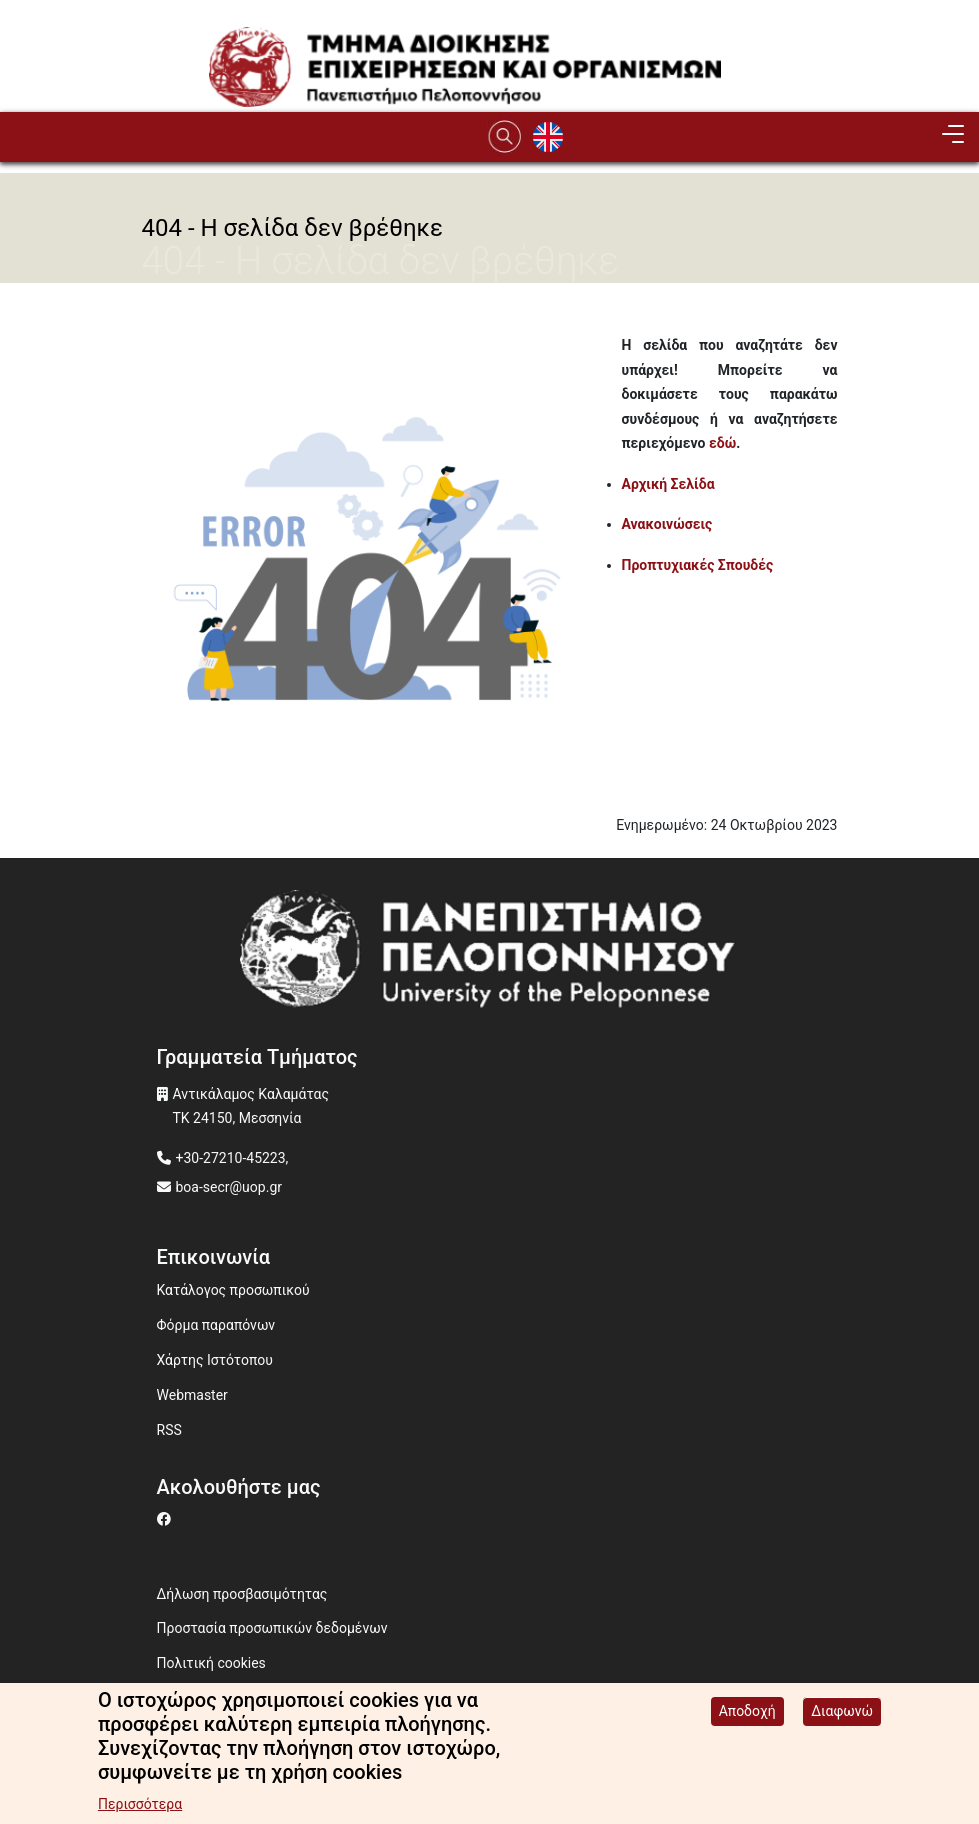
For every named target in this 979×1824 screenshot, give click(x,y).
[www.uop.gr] (490, 955)
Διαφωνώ (842, 1711)
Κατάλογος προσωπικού (233, 1290)
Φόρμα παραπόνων (216, 1325)
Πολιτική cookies (211, 1663)
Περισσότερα (140, 1804)
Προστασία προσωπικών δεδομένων (272, 1628)
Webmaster (192, 1395)
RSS (169, 1430)
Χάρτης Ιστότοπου (215, 1360)
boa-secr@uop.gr (229, 1187)
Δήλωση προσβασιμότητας (242, 1594)
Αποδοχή (747, 1711)
